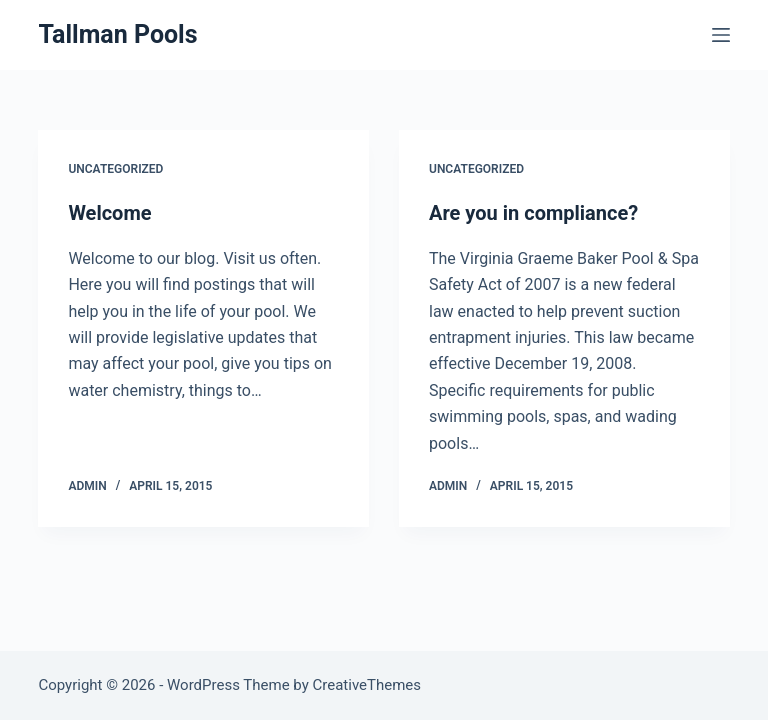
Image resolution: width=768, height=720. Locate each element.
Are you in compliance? (533, 213)
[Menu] (721, 35)
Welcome (109, 213)
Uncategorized (115, 169)
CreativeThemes (367, 685)
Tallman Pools (117, 34)
